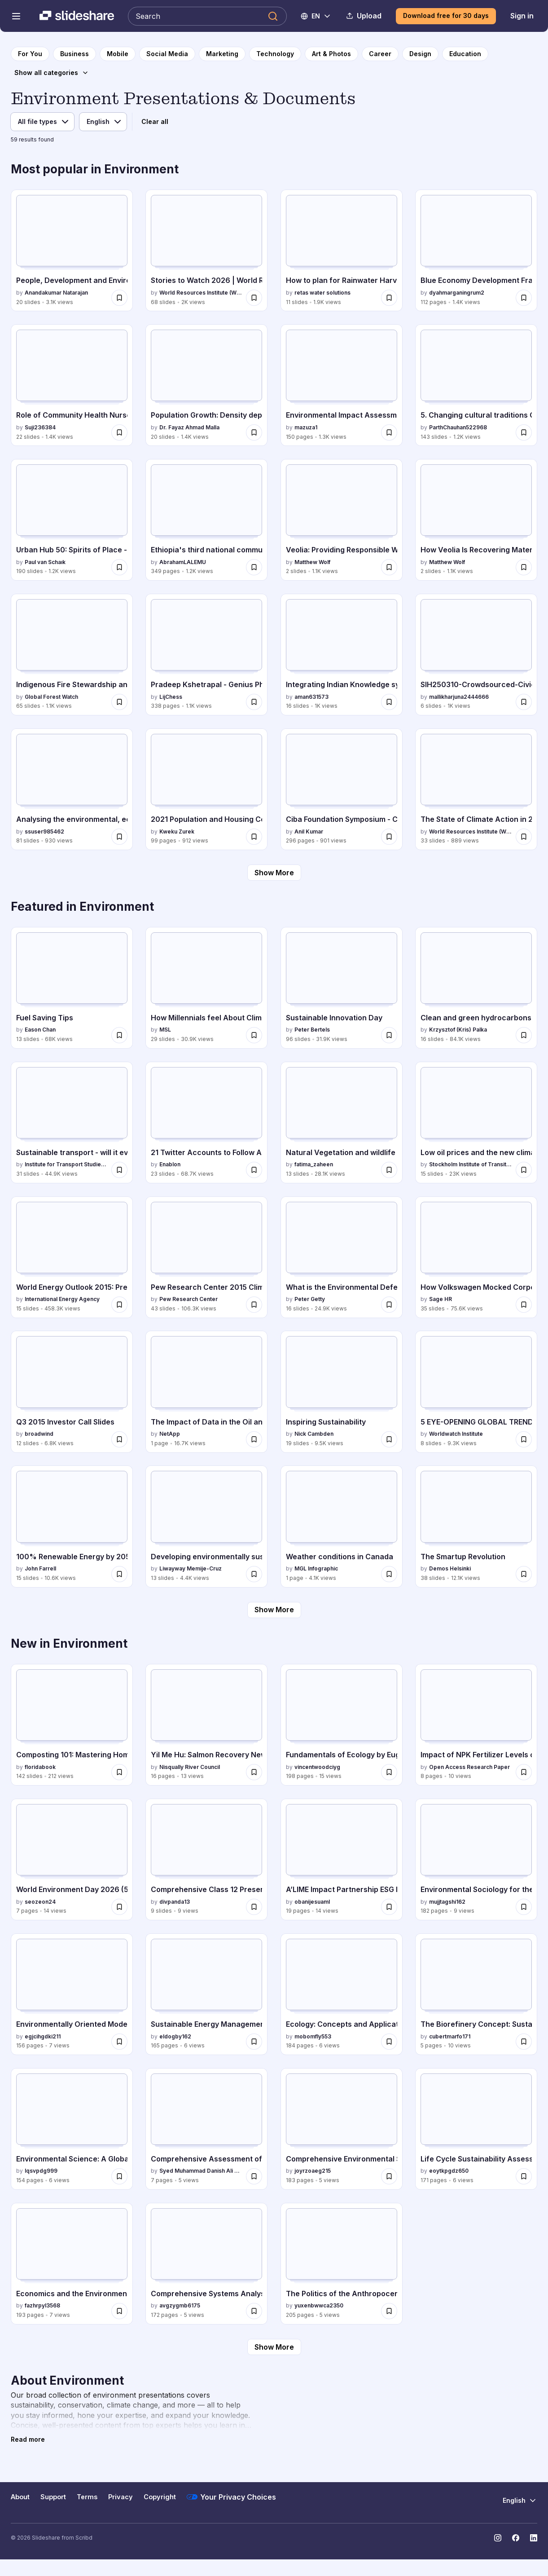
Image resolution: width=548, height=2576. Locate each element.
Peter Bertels (312, 1029)
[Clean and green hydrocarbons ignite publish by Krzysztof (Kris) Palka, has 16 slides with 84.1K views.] (476, 988)
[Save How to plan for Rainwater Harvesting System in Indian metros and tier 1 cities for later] (389, 298)
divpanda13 (174, 1901)
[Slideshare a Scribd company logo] (76, 16)
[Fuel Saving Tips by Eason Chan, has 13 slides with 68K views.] (72, 988)
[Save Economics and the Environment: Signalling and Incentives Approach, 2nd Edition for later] (119, 2311)
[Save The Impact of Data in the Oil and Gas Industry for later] (254, 1439)
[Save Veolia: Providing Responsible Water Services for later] (389, 567)
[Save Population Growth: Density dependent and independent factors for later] (254, 432)
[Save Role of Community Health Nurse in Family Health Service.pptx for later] (119, 432)
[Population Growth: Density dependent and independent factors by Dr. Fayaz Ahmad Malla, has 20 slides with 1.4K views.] (206, 385)
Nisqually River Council (189, 1767)
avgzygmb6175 (179, 2305)
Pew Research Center (188, 1299)
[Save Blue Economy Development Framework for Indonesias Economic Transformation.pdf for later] (524, 298)
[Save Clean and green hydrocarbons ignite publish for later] (524, 1035)
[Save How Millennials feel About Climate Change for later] (254, 1035)
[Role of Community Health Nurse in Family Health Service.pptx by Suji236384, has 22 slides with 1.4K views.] (72, 385)
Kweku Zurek (176, 831)
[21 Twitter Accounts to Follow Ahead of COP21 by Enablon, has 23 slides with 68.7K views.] (206, 1122)
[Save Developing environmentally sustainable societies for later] (254, 1574)
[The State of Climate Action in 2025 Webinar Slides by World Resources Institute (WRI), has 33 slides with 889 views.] (476, 789)
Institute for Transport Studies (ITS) (66, 1164)
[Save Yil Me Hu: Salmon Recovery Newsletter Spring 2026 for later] (254, 1772)
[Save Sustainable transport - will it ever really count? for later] (119, 1170)
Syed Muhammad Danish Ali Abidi (200, 2170)
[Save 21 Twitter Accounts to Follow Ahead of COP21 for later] (254, 1170)
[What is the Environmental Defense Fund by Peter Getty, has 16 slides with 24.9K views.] (341, 1257)
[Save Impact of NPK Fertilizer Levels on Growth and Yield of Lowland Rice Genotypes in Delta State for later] (524, 1772)
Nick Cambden (313, 1433)
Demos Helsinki (450, 1568)
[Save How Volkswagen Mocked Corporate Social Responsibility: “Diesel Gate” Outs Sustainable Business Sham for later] (524, 1305)
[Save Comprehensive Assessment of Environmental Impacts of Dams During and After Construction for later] (254, 2176)
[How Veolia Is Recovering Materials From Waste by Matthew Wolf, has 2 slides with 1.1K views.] (476, 520)
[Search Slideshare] (207, 16)
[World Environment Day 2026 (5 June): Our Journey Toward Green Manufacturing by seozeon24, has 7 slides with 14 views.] (72, 1859)
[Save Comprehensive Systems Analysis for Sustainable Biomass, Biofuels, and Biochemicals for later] (254, 2311)
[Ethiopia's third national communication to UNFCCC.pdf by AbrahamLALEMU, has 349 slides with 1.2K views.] (206, 520)
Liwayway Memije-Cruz (190, 1568)
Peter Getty (309, 1299)
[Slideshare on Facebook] (515, 2537)
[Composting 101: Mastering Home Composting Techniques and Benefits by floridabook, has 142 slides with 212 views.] (72, 1725)
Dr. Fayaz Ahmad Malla (189, 427)
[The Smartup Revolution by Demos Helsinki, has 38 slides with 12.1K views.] (476, 1526)
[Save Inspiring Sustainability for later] (389, 1439)
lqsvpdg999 (41, 2170)
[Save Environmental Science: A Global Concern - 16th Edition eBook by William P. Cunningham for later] (119, 2176)
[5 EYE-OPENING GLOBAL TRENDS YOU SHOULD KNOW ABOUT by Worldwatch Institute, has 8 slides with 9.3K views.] (476, 1391)
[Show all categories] (51, 73)
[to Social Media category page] (167, 54)
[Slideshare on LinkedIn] (533, 2537)
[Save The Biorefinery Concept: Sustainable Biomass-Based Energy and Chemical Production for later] (524, 2041)
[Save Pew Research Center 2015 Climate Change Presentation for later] (254, 1305)
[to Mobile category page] (118, 54)
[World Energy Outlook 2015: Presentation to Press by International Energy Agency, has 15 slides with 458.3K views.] (72, 1257)
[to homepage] (30, 54)
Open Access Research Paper (469, 1767)
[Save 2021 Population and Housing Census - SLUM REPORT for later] (254, 837)
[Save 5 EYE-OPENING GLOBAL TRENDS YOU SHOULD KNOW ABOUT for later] (524, 1439)
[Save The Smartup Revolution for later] (524, 1574)
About (20, 2497)
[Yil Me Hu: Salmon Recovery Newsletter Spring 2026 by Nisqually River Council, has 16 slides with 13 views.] (206, 1725)
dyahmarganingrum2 (456, 292)
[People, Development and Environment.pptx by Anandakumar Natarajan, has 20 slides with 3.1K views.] (72, 250)
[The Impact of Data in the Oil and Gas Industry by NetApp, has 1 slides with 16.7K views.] (206, 1391)
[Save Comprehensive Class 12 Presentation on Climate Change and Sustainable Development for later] (254, 1907)
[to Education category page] (465, 54)
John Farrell (40, 1568)
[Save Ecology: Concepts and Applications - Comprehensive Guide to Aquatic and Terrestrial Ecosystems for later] (389, 2041)
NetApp (169, 1433)
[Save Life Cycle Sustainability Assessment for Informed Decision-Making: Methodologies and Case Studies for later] (524, 2176)
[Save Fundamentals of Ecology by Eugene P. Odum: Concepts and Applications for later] (389, 1772)
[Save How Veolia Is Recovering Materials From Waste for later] (524, 567)
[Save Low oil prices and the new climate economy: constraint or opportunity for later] (524, 1170)
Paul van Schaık (45, 562)
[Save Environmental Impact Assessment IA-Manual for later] (389, 432)
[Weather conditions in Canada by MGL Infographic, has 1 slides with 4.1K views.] (341, 1526)
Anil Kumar (308, 831)
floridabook (40, 1767)
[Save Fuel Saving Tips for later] (119, 1035)
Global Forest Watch (51, 696)
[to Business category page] (74, 54)
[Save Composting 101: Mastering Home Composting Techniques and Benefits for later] (119, 1772)
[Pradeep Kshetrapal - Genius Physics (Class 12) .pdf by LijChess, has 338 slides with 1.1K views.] (206, 654)
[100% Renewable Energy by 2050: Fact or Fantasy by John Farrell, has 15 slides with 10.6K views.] (72, 1526)
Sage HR (440, 1299)
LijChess (170, 696)
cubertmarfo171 (449, 2036)
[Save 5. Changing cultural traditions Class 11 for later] (524, 432)
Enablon (169, 1164)
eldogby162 (175, 2036)
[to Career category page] (380, 54)
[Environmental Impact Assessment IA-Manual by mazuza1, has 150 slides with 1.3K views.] (341, 385)
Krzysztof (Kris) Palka (458, 1029)
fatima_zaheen (313, 1164)
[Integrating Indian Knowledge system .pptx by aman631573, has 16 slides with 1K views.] (341, 654)
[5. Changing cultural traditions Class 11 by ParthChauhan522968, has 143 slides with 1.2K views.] (476, 385)
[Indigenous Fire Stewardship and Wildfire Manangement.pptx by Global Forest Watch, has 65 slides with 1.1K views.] (72, 654)
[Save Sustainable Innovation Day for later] (389, 1035)
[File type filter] (42, 122)
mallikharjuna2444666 (459, 696)
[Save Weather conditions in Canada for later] (389, 1574)
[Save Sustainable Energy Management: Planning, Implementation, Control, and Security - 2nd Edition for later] (254, 2041)
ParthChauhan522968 (458, 427)
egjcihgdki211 (43, 2036)
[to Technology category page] (275, 54)
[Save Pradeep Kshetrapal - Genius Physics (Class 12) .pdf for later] (254, 702)
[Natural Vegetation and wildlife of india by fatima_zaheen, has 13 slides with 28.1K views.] (341, 1122)
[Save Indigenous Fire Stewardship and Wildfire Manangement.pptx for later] (119, 702)
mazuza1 (305, 427)
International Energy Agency (62, 1299)
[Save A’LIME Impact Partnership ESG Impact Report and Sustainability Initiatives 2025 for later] (389, 1907)
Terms (87, 2497)
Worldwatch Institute (456, 1433)
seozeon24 (40, 1901)
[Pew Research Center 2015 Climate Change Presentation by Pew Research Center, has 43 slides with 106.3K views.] (206, 1257)
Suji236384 (40, 427)
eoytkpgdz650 (449, 2170)
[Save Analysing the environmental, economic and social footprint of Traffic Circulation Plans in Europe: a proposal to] (119, 837)
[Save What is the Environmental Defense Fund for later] (389, 1305)
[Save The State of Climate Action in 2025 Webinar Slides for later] (524, 837)
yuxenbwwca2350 (318, 2305)
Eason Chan (40, 1029)
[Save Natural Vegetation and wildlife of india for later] (389, 1170)
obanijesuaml (312, 1901)
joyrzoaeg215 (312, 2170)
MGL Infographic (316, 1568)
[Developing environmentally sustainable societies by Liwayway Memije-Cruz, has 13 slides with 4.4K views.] (206, 1526)
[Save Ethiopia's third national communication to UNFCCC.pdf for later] (254, 567)
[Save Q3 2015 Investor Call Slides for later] (119, 1439)
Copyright (160, 2497)
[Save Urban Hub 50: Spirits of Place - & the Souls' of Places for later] (119, 567)
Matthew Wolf (312, 562)
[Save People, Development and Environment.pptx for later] (119, 298)
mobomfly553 (312, 2036)
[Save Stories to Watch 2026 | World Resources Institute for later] (254, 298)
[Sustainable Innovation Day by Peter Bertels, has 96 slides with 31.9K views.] (341, 988)
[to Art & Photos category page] (331, 54)
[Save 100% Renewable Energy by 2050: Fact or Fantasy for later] (119, 1574)
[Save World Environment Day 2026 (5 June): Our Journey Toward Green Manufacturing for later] (119, 1907)
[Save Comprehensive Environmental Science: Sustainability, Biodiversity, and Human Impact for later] (389, 2176)
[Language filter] (103, 122)
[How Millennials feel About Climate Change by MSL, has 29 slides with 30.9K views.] (206, 988)
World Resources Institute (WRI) (200, 292)
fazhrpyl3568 (42, 2305)
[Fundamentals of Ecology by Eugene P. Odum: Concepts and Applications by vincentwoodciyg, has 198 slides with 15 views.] (341, 1725)
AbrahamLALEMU (182, 562)
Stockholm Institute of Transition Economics (470, 1164)
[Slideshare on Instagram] (497, 2537)
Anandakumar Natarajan (56, 292)
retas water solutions (322, 292)
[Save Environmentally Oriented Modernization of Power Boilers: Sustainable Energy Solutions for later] (119, 2041)
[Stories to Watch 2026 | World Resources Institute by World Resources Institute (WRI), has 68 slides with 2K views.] (206, 250)
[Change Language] (316, 16)
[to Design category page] (420, 54)
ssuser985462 (44, 831)
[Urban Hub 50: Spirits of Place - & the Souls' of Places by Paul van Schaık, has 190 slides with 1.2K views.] (72, 520)
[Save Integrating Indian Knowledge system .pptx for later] (389, 702)
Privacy (120, 2497)
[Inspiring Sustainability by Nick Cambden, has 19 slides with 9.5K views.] (341, 1391)
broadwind (39, 1433)
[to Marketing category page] (222, 54)
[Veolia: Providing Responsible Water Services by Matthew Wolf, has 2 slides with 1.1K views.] (341, 520)
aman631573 (311, 696)
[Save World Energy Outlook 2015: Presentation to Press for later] (119, 1305)
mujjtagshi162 (447, 1901)
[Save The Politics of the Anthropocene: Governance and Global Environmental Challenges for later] (389, 2311)
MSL (165, 1029)
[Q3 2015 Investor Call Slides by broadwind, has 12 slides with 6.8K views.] (72, 1391)
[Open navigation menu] (16, 16)
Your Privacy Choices (231, 2497)
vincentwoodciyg (317, 1767)
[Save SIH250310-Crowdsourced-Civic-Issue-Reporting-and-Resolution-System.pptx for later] (524, 702)
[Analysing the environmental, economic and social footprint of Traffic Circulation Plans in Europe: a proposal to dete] (72, 789)
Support (53, 2497)
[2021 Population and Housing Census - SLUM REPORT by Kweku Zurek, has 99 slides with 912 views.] (206, 789)
